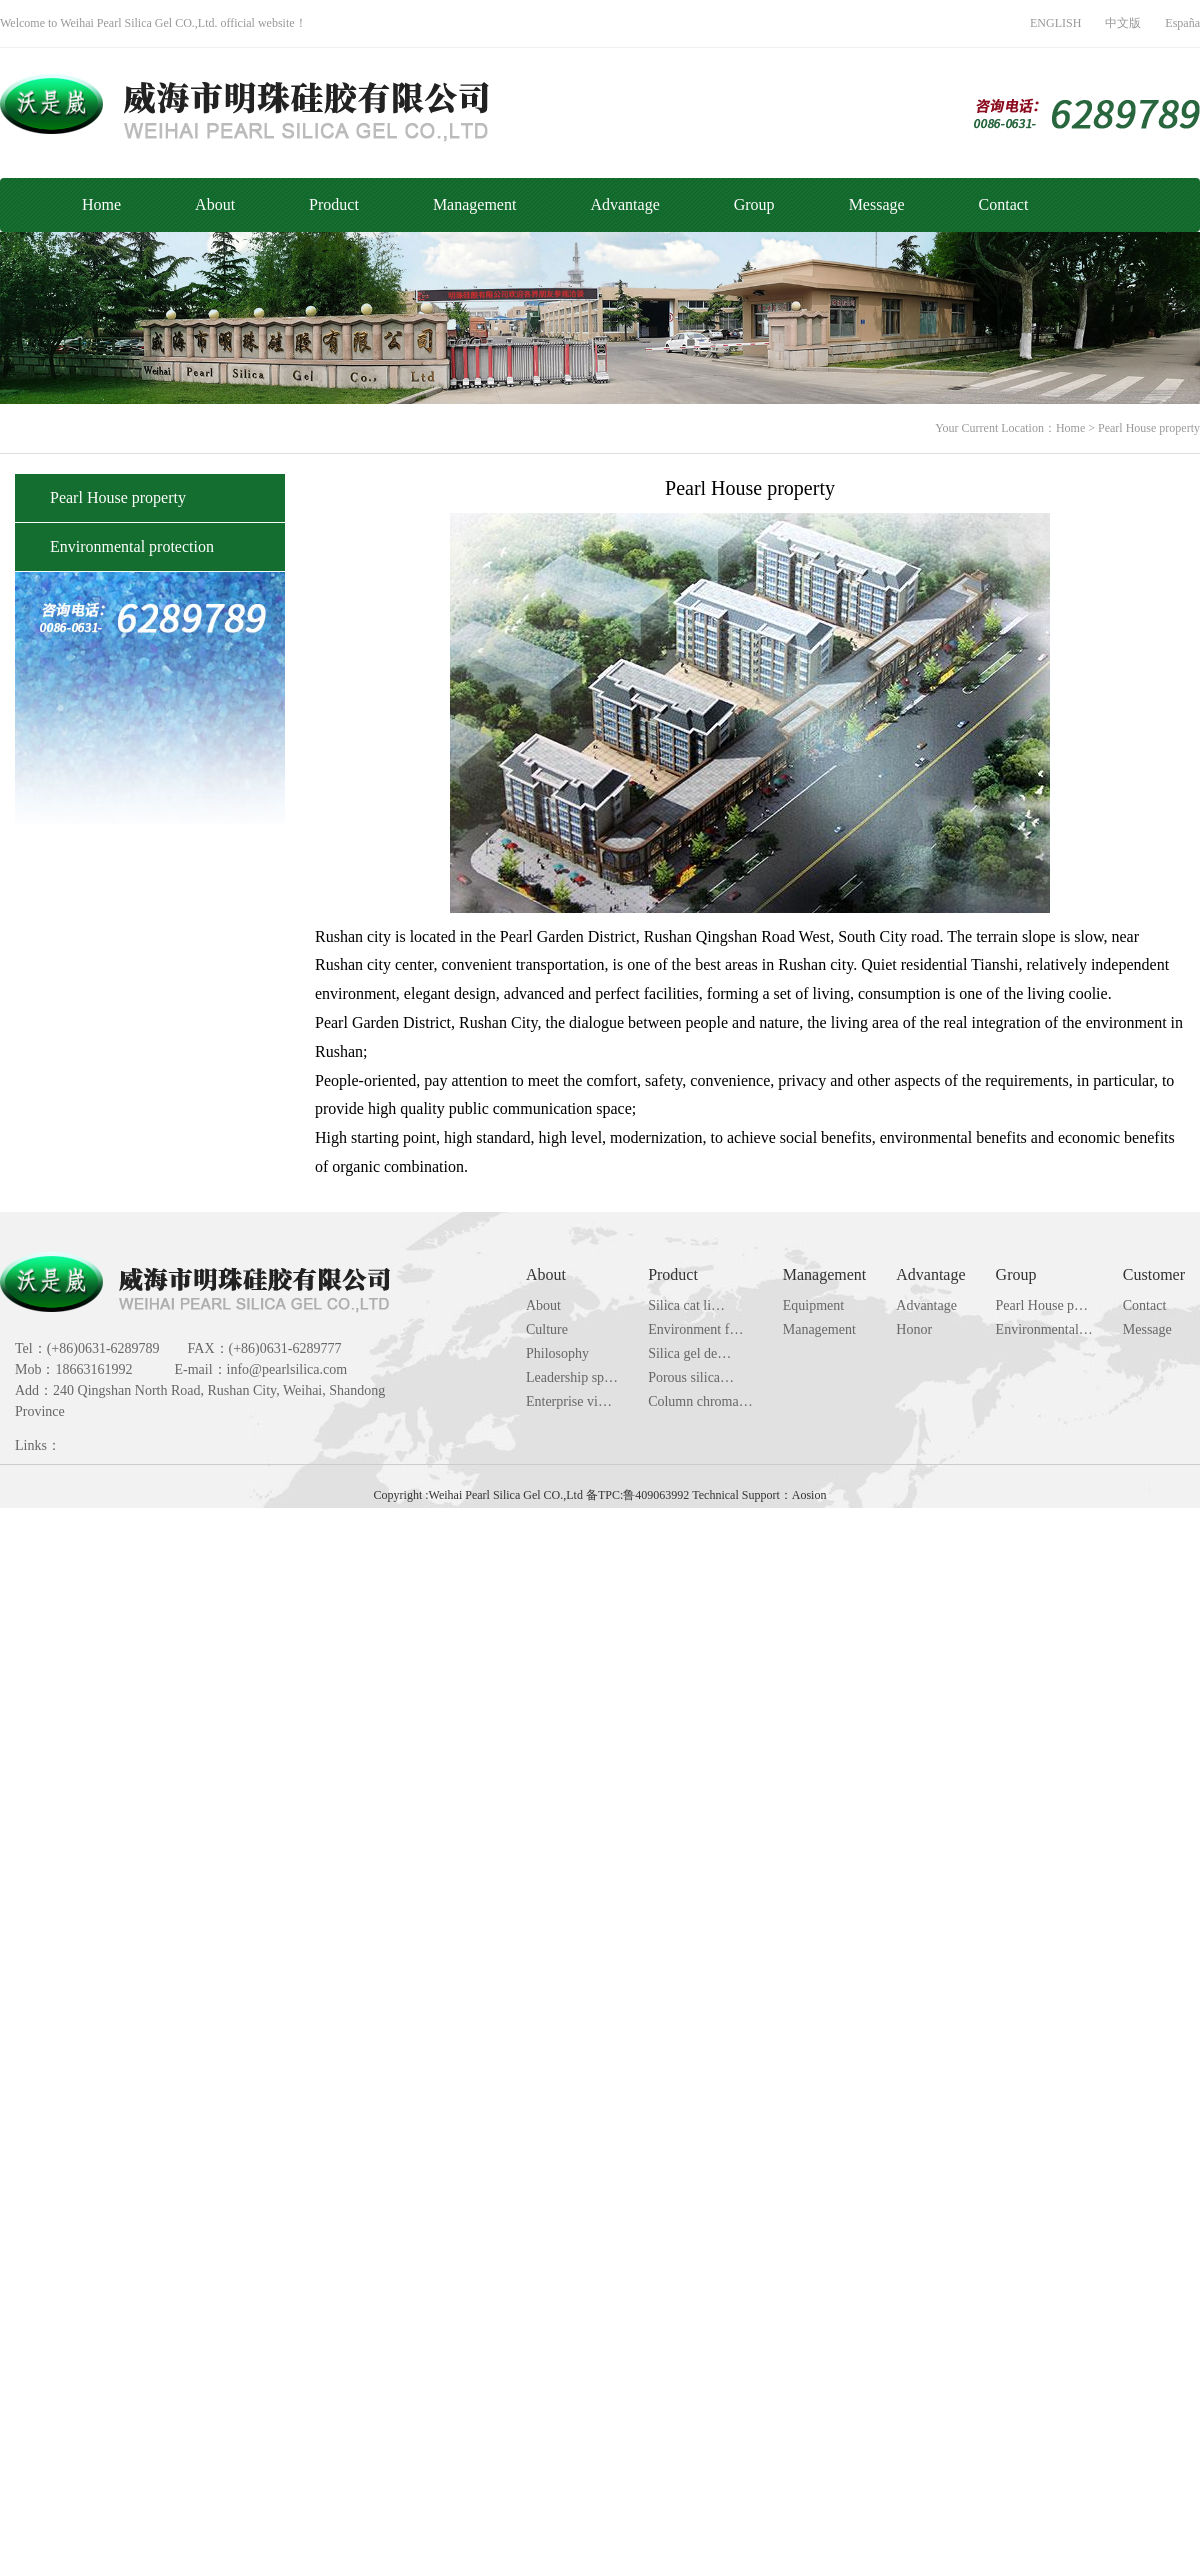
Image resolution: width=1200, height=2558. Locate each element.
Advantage (624, 204)
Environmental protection (132, 546)
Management (475, 204)
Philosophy (557, 1353)
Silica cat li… (686, 1305)
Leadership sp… (572, 1377)
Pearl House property (1149, 428)
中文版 (1123, 23)
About (215, 204)
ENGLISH (1055, 23)
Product (334, 204)
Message (877, 204)
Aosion (809, 1495)
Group (754, 204)
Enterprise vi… (569, 1401)
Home (101, 204)
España (1182, 23)
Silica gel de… (689, 1353)
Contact (1004, 204)
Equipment (813, 1305)
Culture (547, 1329)
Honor (914, 1329)
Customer (1154, 1274)
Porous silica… (691, 1377)
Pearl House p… (1042, 1305)
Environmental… (1044, 1329)
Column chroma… (700, 1401)
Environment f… (695, 1329)
